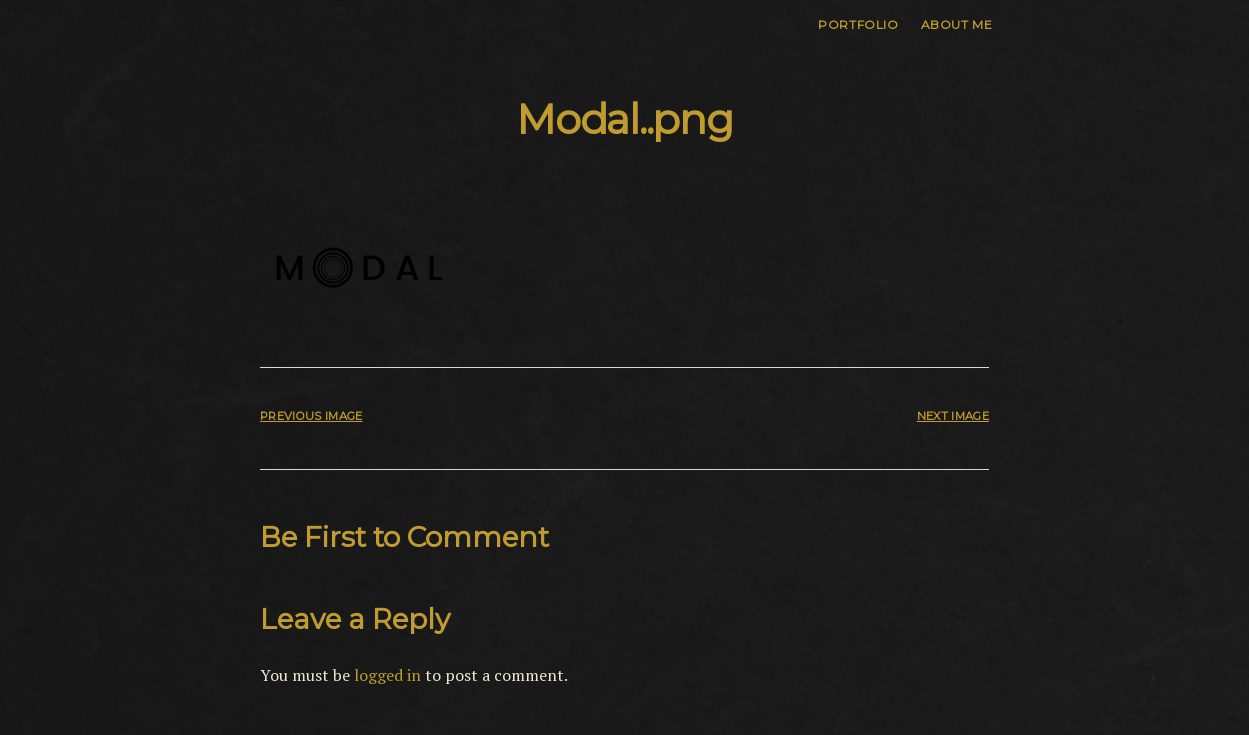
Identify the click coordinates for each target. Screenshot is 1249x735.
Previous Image (311, 416)
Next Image (953, 416)
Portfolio (858, 24)
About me (957, 24)
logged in (387, 675)
